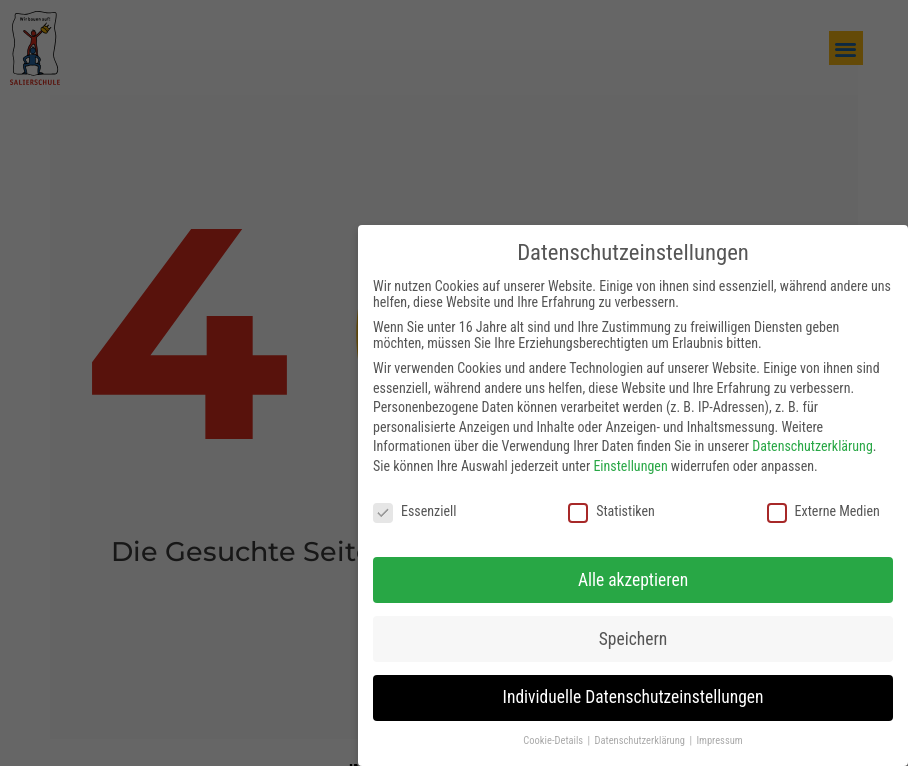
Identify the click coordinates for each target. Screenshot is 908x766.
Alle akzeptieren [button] (633, 572)
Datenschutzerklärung (812, 439)
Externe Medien (823, 504)
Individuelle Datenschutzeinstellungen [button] (633, 690)
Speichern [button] (633, 631)
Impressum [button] (719, 733)
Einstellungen (630, 459)
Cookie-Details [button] (554, 733)
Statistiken (611, 504)
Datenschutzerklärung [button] (641, 733)
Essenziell (414, 504)
